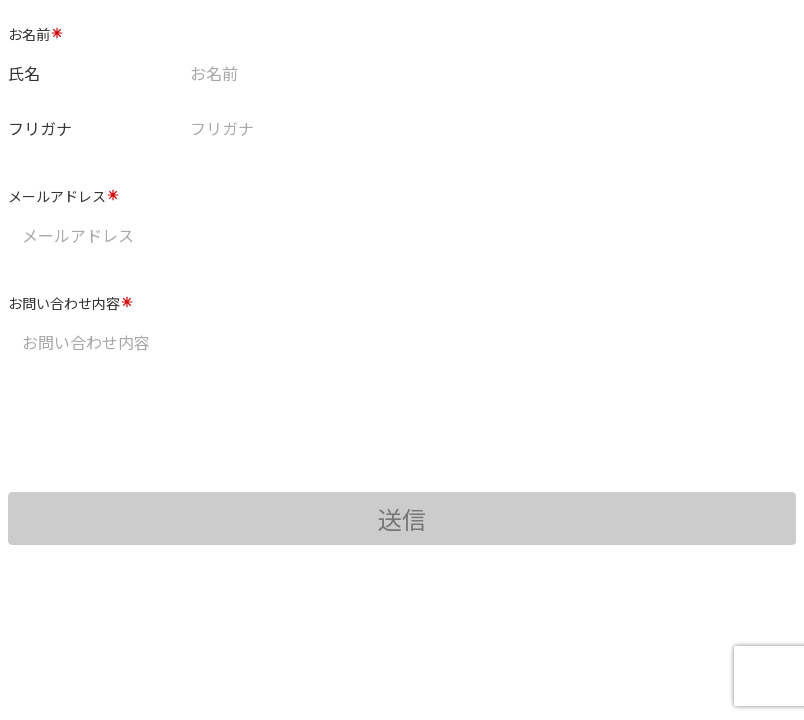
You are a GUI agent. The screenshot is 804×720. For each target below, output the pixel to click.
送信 (402, 518)
